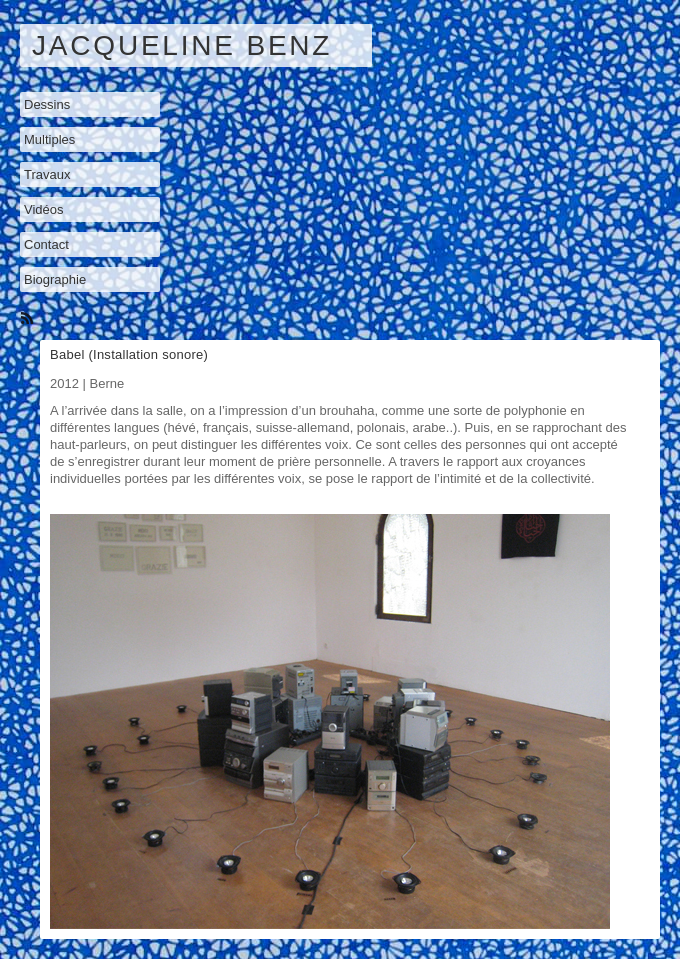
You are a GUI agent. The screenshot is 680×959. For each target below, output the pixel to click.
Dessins (47, 104)
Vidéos (44, 209)
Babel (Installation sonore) (129, 354)
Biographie (55, 279)
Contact (46, 244)
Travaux (47, 174)
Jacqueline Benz (182, 45)
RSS (29, 320)
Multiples (49, 139)
